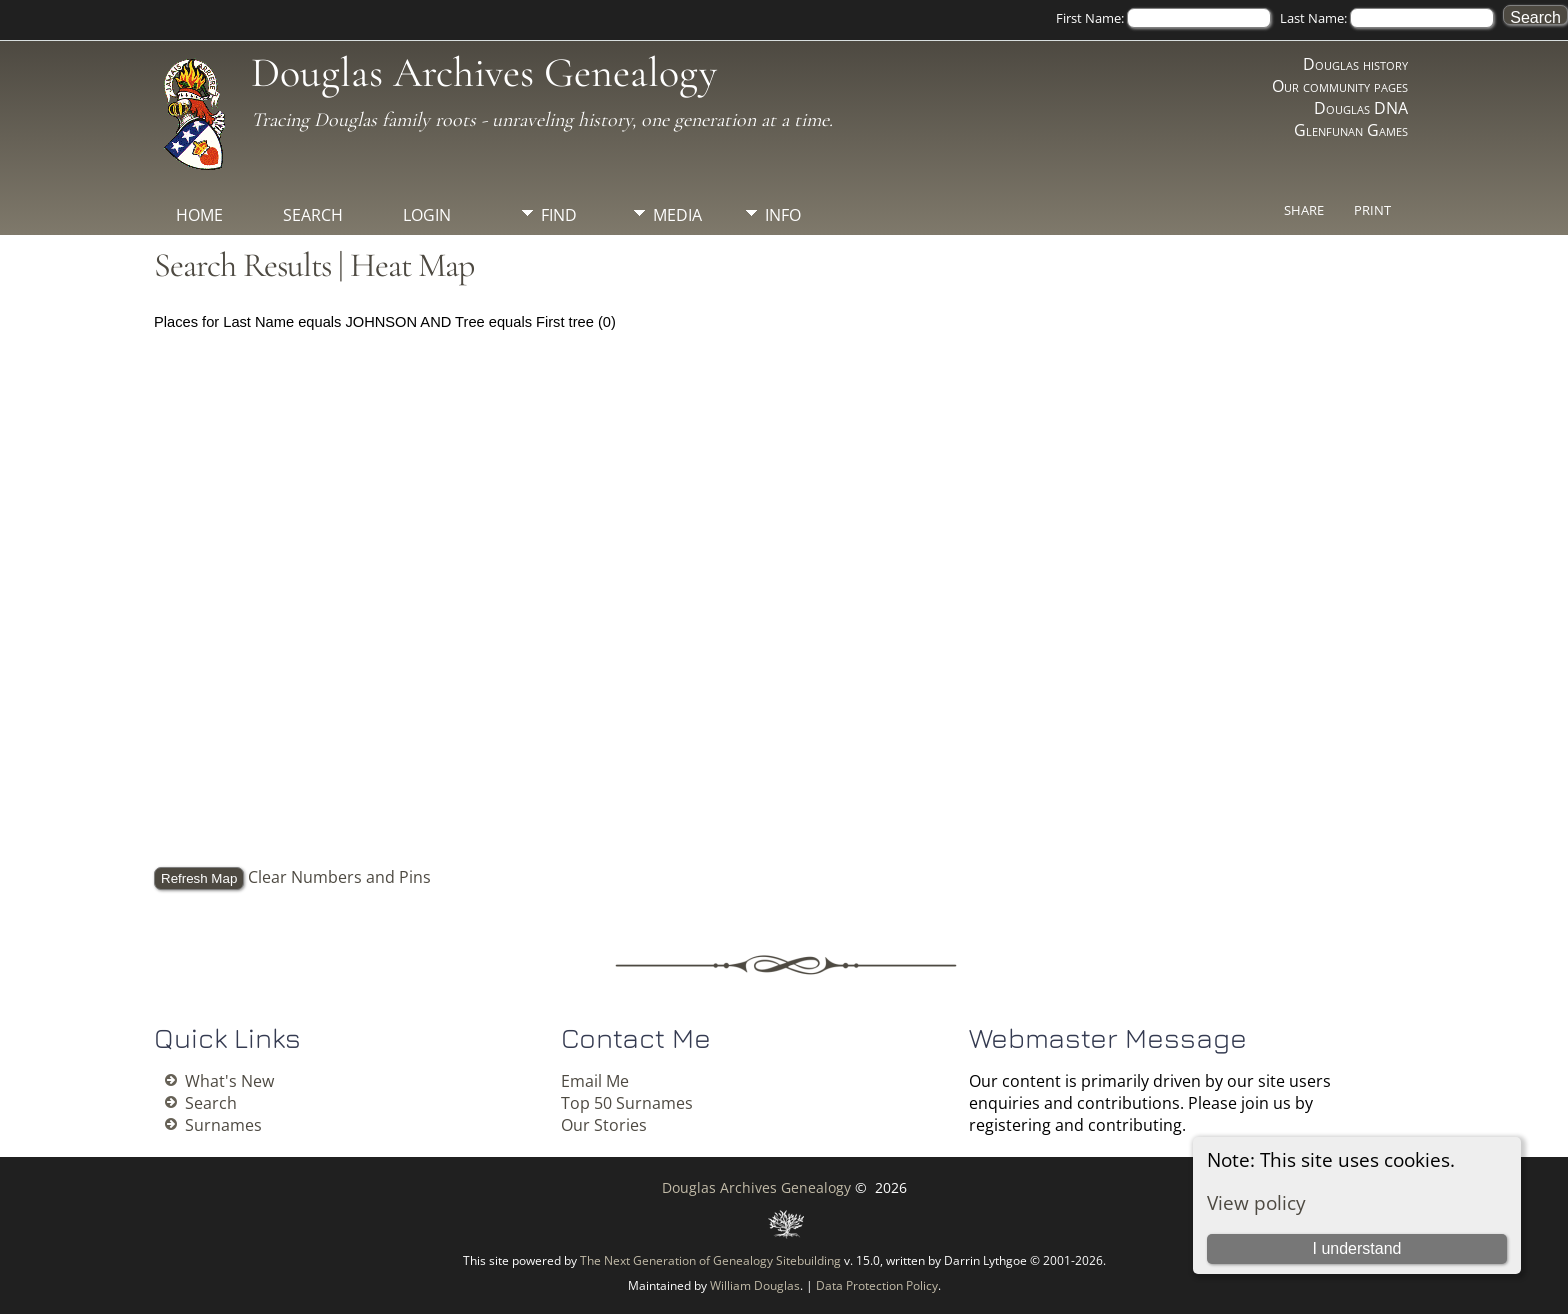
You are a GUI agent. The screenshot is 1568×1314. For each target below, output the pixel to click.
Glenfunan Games (1351, 130)
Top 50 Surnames (627, 1103)
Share (1304, 210)
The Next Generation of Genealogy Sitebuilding (710, 1260)
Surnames (223, 1125)
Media (677, 215)
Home (199, 215)
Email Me (595, 1081)
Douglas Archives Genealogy (484, 72)
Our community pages (1340, 86)
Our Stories (604, 1125)
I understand (1356, 1248)
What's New (229, 1081)
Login (427, 215)
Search (313, 215)
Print (1372, 210)
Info (783, 215)
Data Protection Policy (877, 1285)
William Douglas (755, 1285)
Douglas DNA (1361, 108)
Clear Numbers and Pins (339, 877)
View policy (1256, 1202)
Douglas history (1355, 64)
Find (559, 215)
